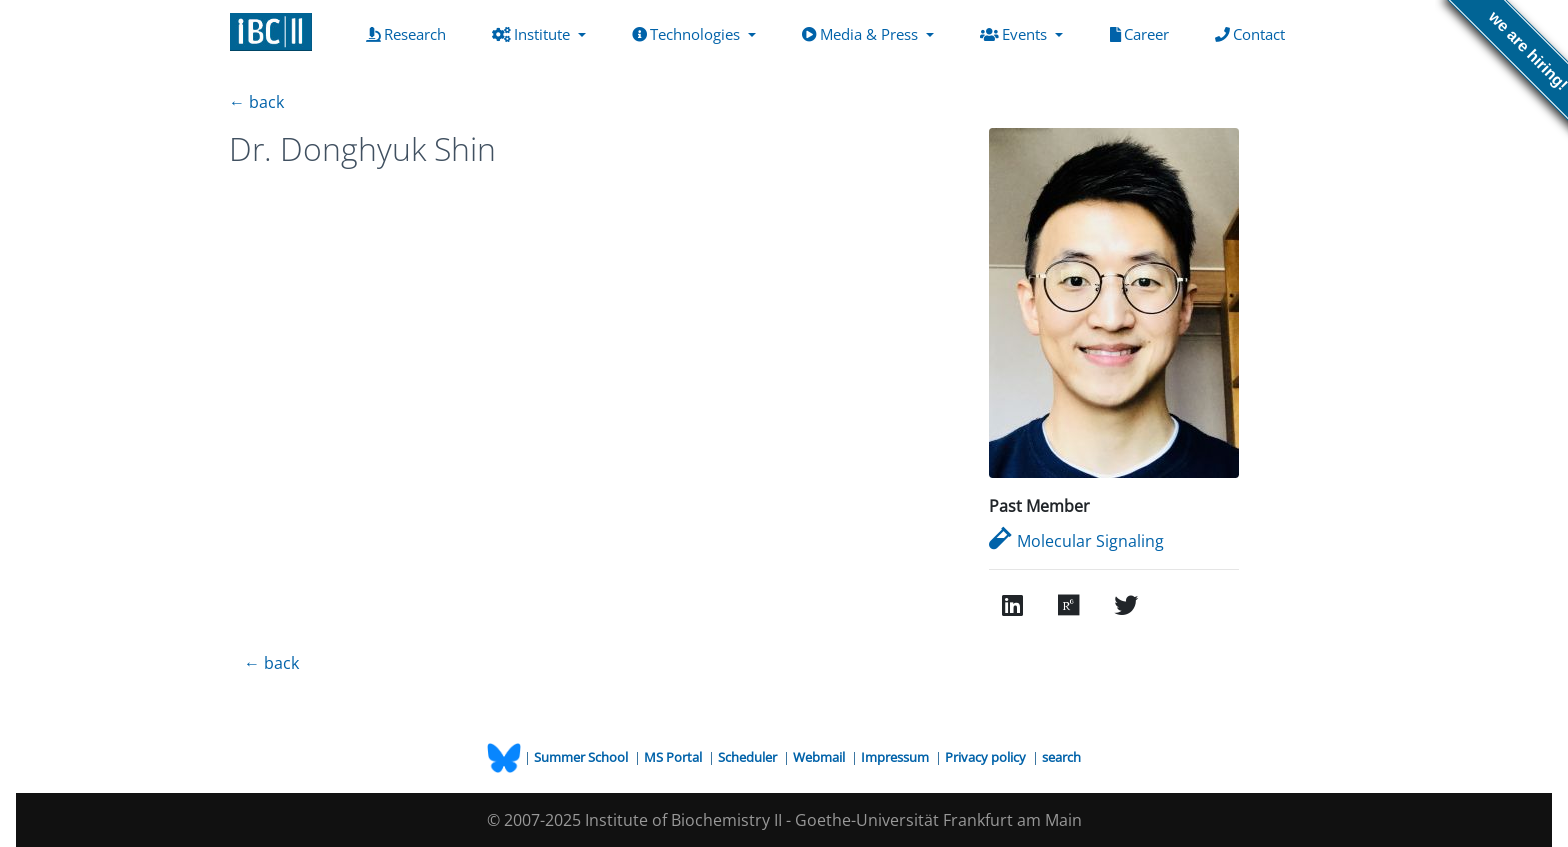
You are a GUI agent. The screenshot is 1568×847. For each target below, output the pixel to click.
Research (410, 33)
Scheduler (749, 757)
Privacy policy (987, 757)
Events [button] (1015, 34)
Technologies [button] (688, 34)
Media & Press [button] (862, 34)
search (1061, 757)
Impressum (896, 757)
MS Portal (674, 757)
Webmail (820, 757)
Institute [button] (533, 34)
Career (1143, 33)
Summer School (582, 757)
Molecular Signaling (1076, 541)
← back (256, 102)
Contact (1254, 33)
